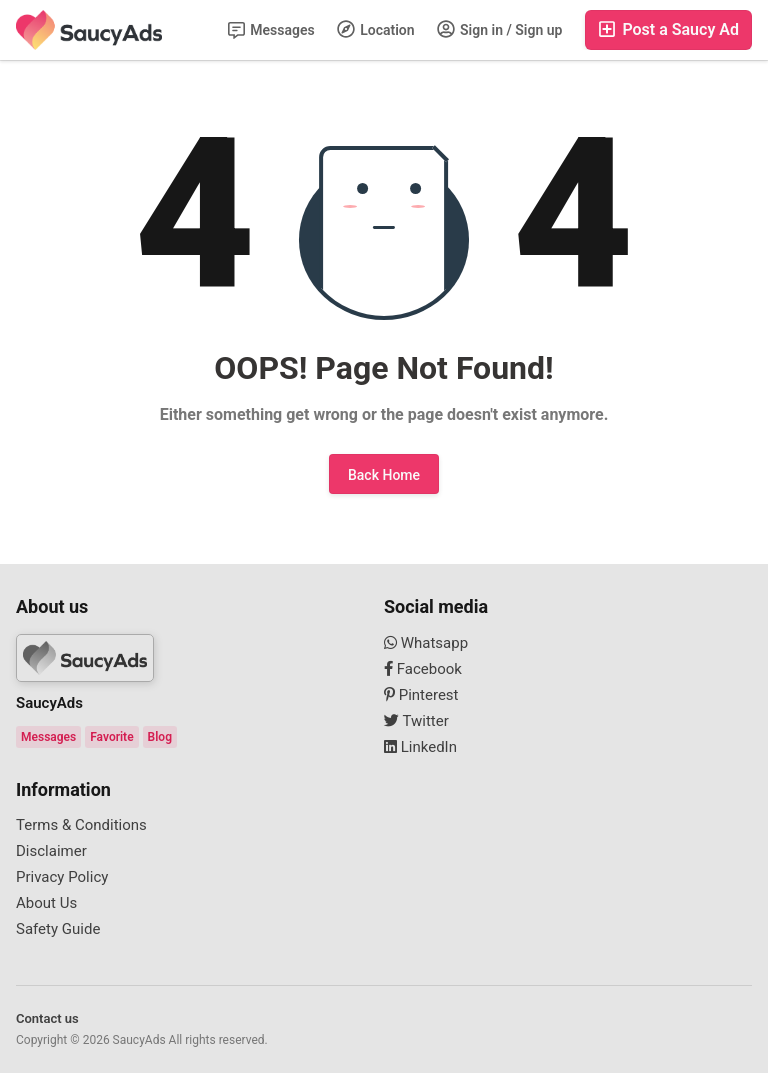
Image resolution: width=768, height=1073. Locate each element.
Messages (271, 30)
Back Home (384, 475)
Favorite (111, 737)
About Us (46, 903)
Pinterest (421, 695)
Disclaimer (51, 851)
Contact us (47, 1018)
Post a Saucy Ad (668, 29)
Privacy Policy (62, 877)
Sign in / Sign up (500, 29)
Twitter (416, 721)
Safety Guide (58, 929)
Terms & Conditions (81, 825)
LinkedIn (420, 747)
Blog (160, 737)
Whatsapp (426, 643)
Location (376, 29)
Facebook (423, 669)
